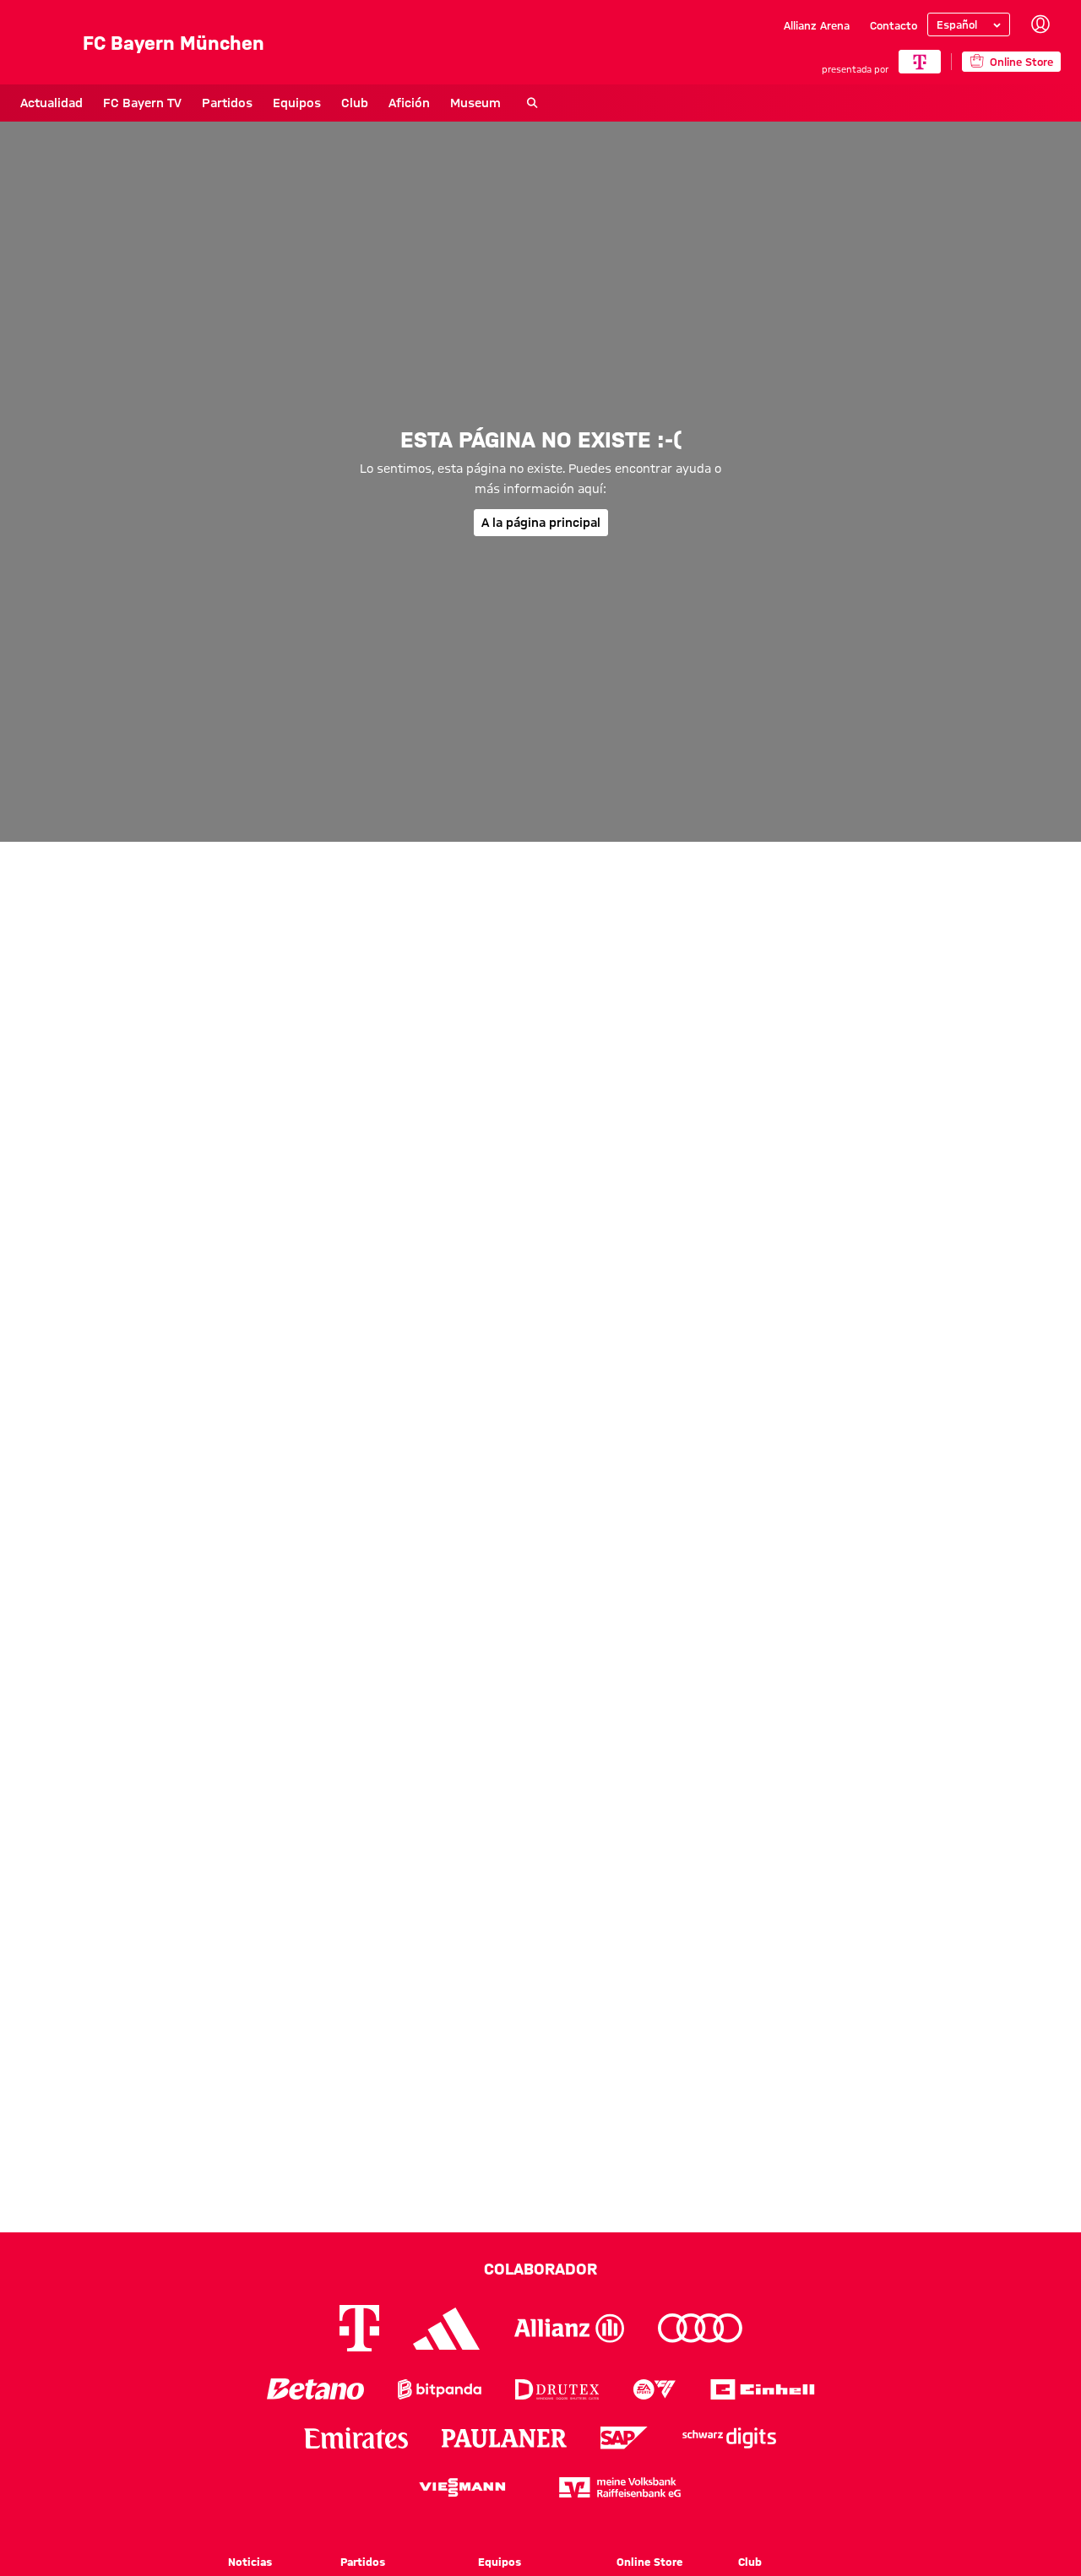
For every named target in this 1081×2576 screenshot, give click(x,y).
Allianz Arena (817, 25)
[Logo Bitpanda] (439, 2389)
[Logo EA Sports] (654, 2389)
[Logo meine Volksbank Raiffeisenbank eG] (620, 2486)
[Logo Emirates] (356, 2438)
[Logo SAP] (624, 2438)
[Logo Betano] (315, 2389)
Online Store (649, 2562)
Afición (409, 103)
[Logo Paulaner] (504, 2438)
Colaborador (540, 2268)
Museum (475, 103)
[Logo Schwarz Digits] (729, 2438)
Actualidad (51, 103)
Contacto (893, 25)
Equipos (297, 103)
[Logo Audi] (700, 2328)
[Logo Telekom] (359, 2328)
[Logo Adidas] (447, 2329)
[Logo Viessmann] (461, 2487)
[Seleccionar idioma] (968, 24)
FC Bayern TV (142, 103)
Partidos (227, 103)
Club (354, 103)
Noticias (250, 2562)
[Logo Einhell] (762, 2389)
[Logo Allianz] (569, 2328)
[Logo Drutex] (557, 2389)
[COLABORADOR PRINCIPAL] (920, 61)
